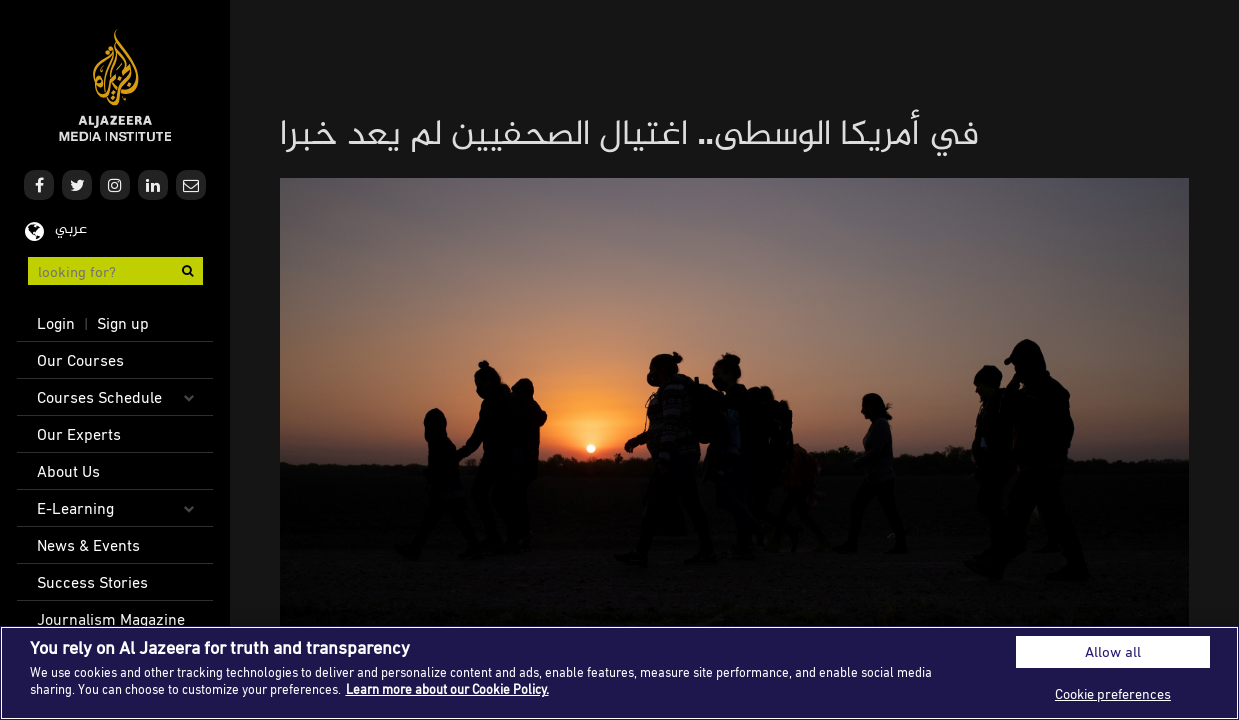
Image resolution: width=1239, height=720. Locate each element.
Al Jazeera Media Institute (115, 85)
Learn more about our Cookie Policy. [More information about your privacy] (447, 689)
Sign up (123, 323)
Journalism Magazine (111, 619)
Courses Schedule (99, 397)
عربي (71, 229)
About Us (68, 471)
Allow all (1113, 651)
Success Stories (92, 582)
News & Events (88, 545)
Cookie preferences (1113, 693)
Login (56, 323)
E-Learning (75, 508)
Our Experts (79, 434)
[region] (619, 673)
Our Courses (80, 360)
